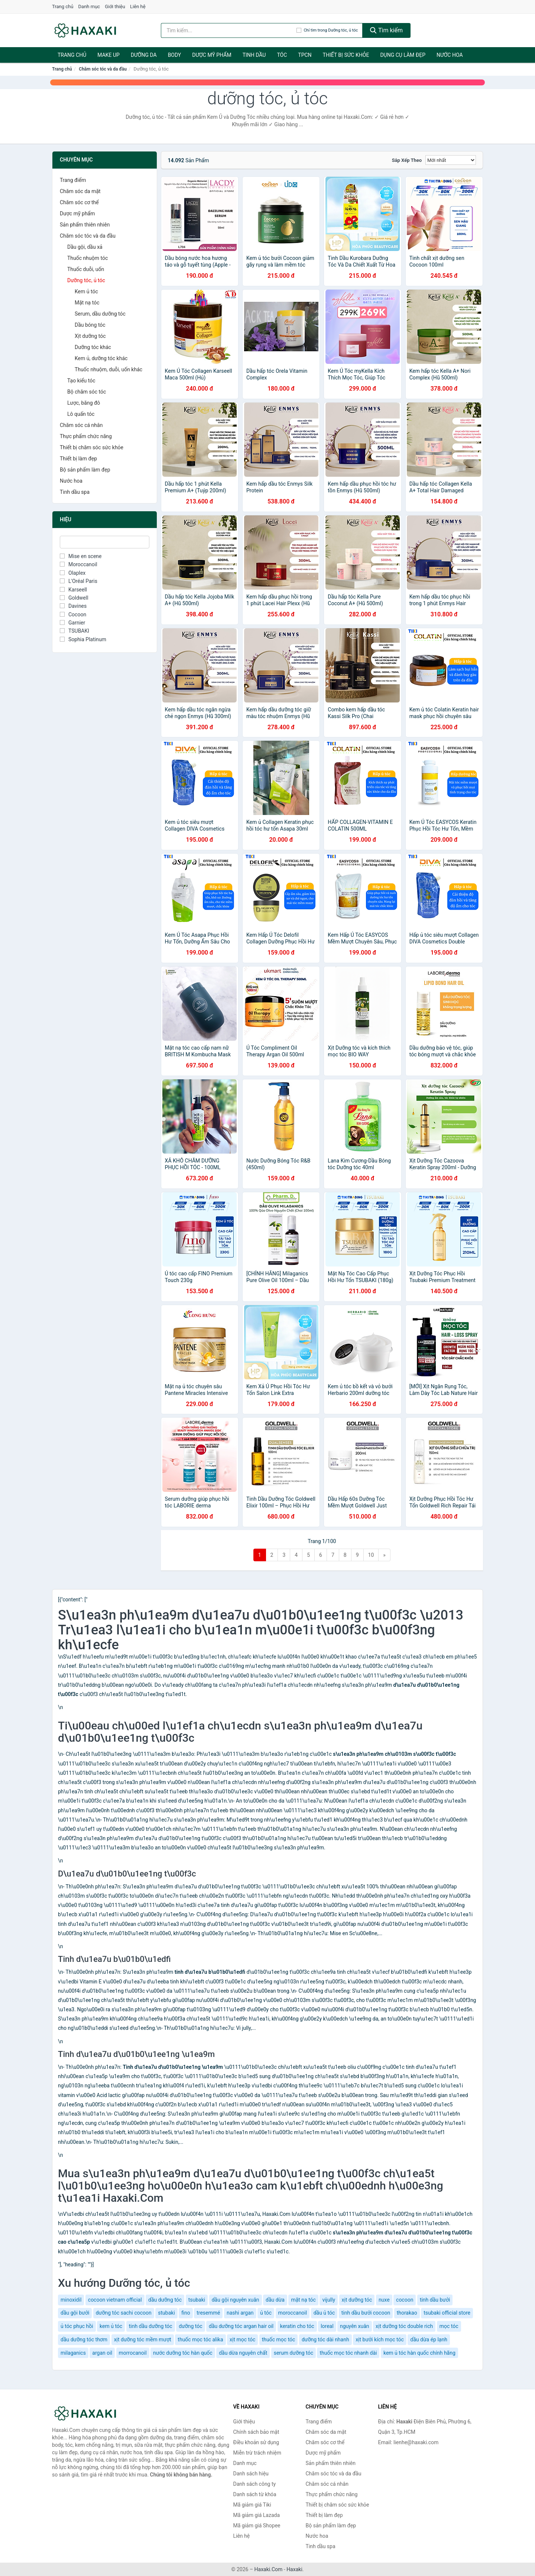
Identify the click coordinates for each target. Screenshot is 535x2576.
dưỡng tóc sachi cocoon (124, 2313)
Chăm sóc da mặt (80, 191)
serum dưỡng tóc (293, 2353)
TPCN (304, 55)
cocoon (404, 2300)
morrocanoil (133, 2353)
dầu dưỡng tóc (165, 2300)
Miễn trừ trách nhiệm (257, 2453)
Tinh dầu (254, 55)
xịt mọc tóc (242, 2339)
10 (371, 1555)
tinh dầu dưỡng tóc (150, 2326)
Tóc (282, 55)
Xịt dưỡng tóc (90, 336)
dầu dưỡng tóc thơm (84, 2339)
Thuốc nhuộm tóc (87, 258)
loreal (327, 2326)
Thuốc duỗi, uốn (85, 269)
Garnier (72, 623)
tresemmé (208, 2313)
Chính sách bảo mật (256, 2432)
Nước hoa (450, 55)
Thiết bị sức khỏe (346, 55)
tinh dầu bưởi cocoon (365, 2313)
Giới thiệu (115, 6)
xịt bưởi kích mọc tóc (380, 2339)
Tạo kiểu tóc (81, 381)
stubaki (166, 2313)
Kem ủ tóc (86, 291)
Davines (73, 606)
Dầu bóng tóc (90, 325)
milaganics (73, 2353)
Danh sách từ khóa (254, 2494)
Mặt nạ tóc (87, 303)
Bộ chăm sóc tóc (86, 392)
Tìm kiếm (386, 30)
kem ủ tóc (111, 2326)
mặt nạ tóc (303, 2300)
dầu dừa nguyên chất (243, 2353)
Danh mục (89, 6)
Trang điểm (73, 180)
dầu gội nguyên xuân (235, 2300)
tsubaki (196, 2300)
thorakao (407, 2313)
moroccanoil (292, 2313)
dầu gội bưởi (75, 2313)
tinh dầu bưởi (435, 2300)
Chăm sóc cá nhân (81, 425)
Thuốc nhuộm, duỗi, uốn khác (108, 369)
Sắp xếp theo (407, 160)
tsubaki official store (447, 2313)
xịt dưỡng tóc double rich (404, 2326)
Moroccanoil (78, 564)
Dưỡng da (144, 55)
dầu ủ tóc (324, 2313)
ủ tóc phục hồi (77, 2326)
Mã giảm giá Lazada (256, 2515)
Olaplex (72, 573)
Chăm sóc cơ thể (79, 202)
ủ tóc (266, 2313)
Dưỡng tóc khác (93, 347)
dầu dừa (275, 2300)
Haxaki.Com (268, 2569)
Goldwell (74, 598)
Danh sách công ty (254, 2484)
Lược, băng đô (83, 403)
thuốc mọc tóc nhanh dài (348, 2353)
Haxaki (294, 2569)
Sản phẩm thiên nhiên (85, 225)
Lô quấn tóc (80, 414)
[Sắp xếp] (450, 160)
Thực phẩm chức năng (86, 436)
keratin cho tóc (297, 2326)
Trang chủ (62, 6)
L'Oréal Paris (78, 581)
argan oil (102, 2353)
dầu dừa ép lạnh (428, 2339)
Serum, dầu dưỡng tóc (100, 314)
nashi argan (240, 2313)
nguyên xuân (354, 2326)
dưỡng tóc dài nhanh (325, 2339)
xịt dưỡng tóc (357, 2300)
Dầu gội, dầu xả (85, 247)
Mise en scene (81, 556)
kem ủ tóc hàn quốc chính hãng (419, 2353)
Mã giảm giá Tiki (252, 2505)
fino (185, 2313)
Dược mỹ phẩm (211, 55)
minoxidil (71, 2300)
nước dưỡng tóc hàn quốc (183, 2353)
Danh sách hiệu (251, 2473)
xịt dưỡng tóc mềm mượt (142, 2339)
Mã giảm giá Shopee (257, 2525)
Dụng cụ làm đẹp (402, 55)
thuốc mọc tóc (278, 2339)
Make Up (108, 55)
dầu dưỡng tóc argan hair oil (241, 2326)
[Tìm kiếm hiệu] (229, 30)
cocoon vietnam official (115, 2300)
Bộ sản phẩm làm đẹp (85, 470)
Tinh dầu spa (75, 492)
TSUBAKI (74, 631)
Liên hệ (138, 6)
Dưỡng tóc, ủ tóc (86, 280)
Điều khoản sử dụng (256, 2442)
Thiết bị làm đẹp (78, 459)
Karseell (73, 590)
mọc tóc (449, 2326)
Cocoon (73, 614)
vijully (328, 2300)
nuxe (384, 2300)
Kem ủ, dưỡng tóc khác (101, 358)
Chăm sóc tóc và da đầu (103, 69)
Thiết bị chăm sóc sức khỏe (91, 447)
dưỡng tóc (190, 2326)
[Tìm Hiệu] (104, 542)
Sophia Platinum (83, 639)
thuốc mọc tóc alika (200, 2339)
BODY (174, 55)
